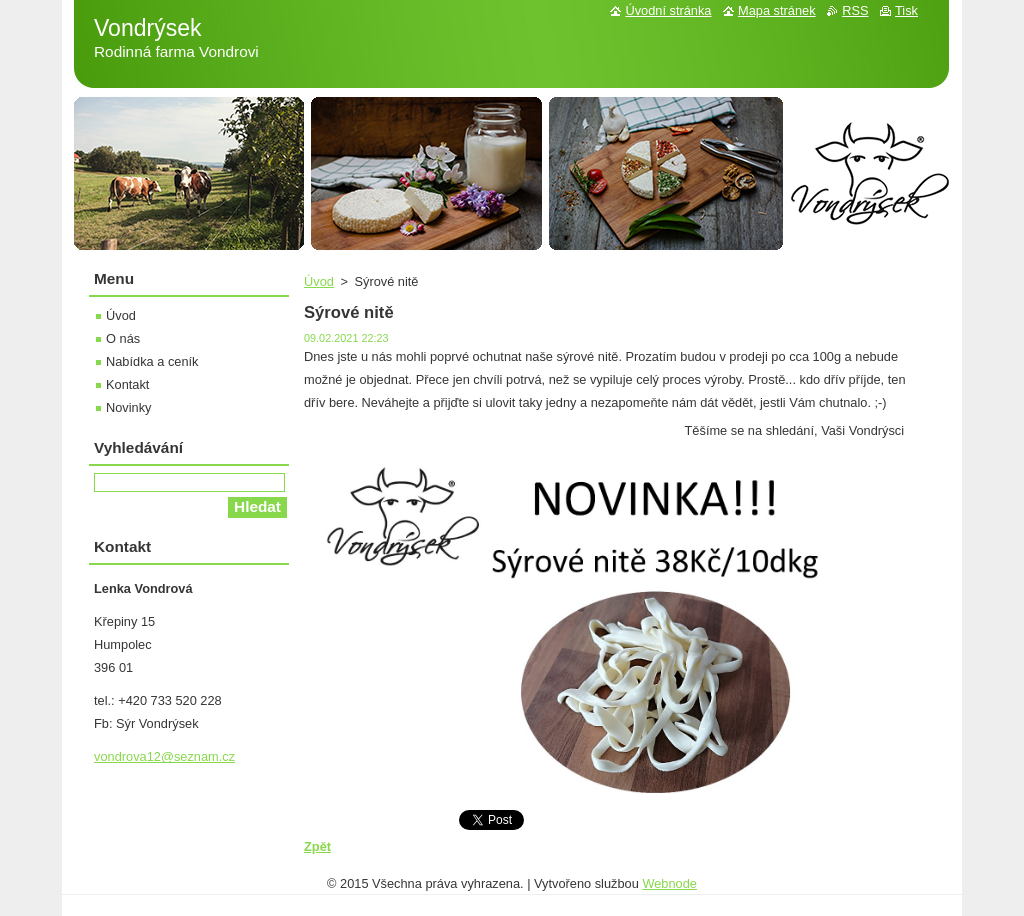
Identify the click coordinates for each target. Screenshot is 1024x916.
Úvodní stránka (668, 10)
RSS (855, 10)
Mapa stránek (777, 10)
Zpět (317, 846)
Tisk (906, 10)
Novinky (129, 407)
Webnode (669, 883)
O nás (123, 338)
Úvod (319, 281)
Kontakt (127, 384)
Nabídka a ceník (152, 361)
